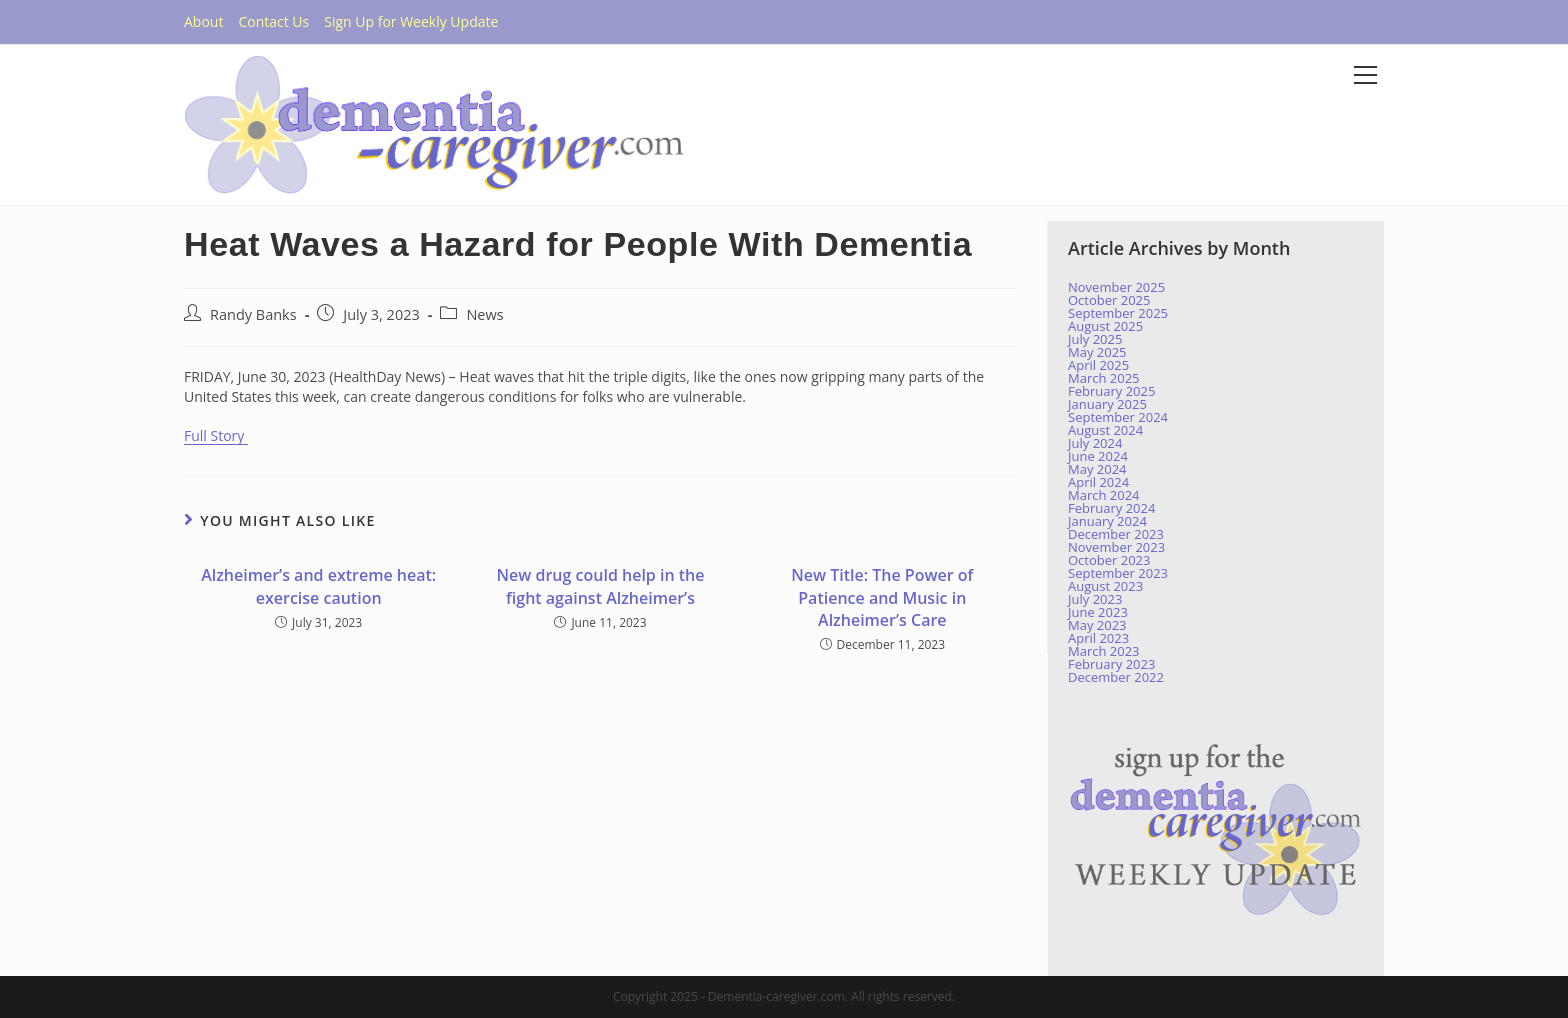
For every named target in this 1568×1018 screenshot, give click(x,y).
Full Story (216, 435)
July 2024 (1095, 443)
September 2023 (1118, 573)
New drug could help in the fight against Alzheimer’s (601, 586)
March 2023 (1104, 651)
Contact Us (273, 21)
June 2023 (1098, 612)
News (484, 314)
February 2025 (1111, 391)
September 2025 (1118, 313)
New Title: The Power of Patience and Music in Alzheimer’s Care (882, 597)
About (203, 21)
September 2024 (1118, 417)
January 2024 (1107, 521)
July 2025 (1095, 339)
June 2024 (1098, 456)
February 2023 (1111, 664)
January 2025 (1107, 404)
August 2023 (1105, 586)
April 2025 (1098, 365)
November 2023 (1116, 547)
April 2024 (1098, 482)
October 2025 (1109, 300)
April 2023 (1098, 638)
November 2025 (1116, 287)
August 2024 (1105, 430)
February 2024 (1111, 508)
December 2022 (1116, 677)
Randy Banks (253, 314)
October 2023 (1109, 560)
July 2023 (1095, 599)
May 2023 (1097, 625)
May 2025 (1097, 352)
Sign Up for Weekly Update (411, 21)
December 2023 (1116, 534)
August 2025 (1105, 326)
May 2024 (1097, 469)
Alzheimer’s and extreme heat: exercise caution (318, 586)
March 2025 (1104, 378)
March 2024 (1104, 495)
